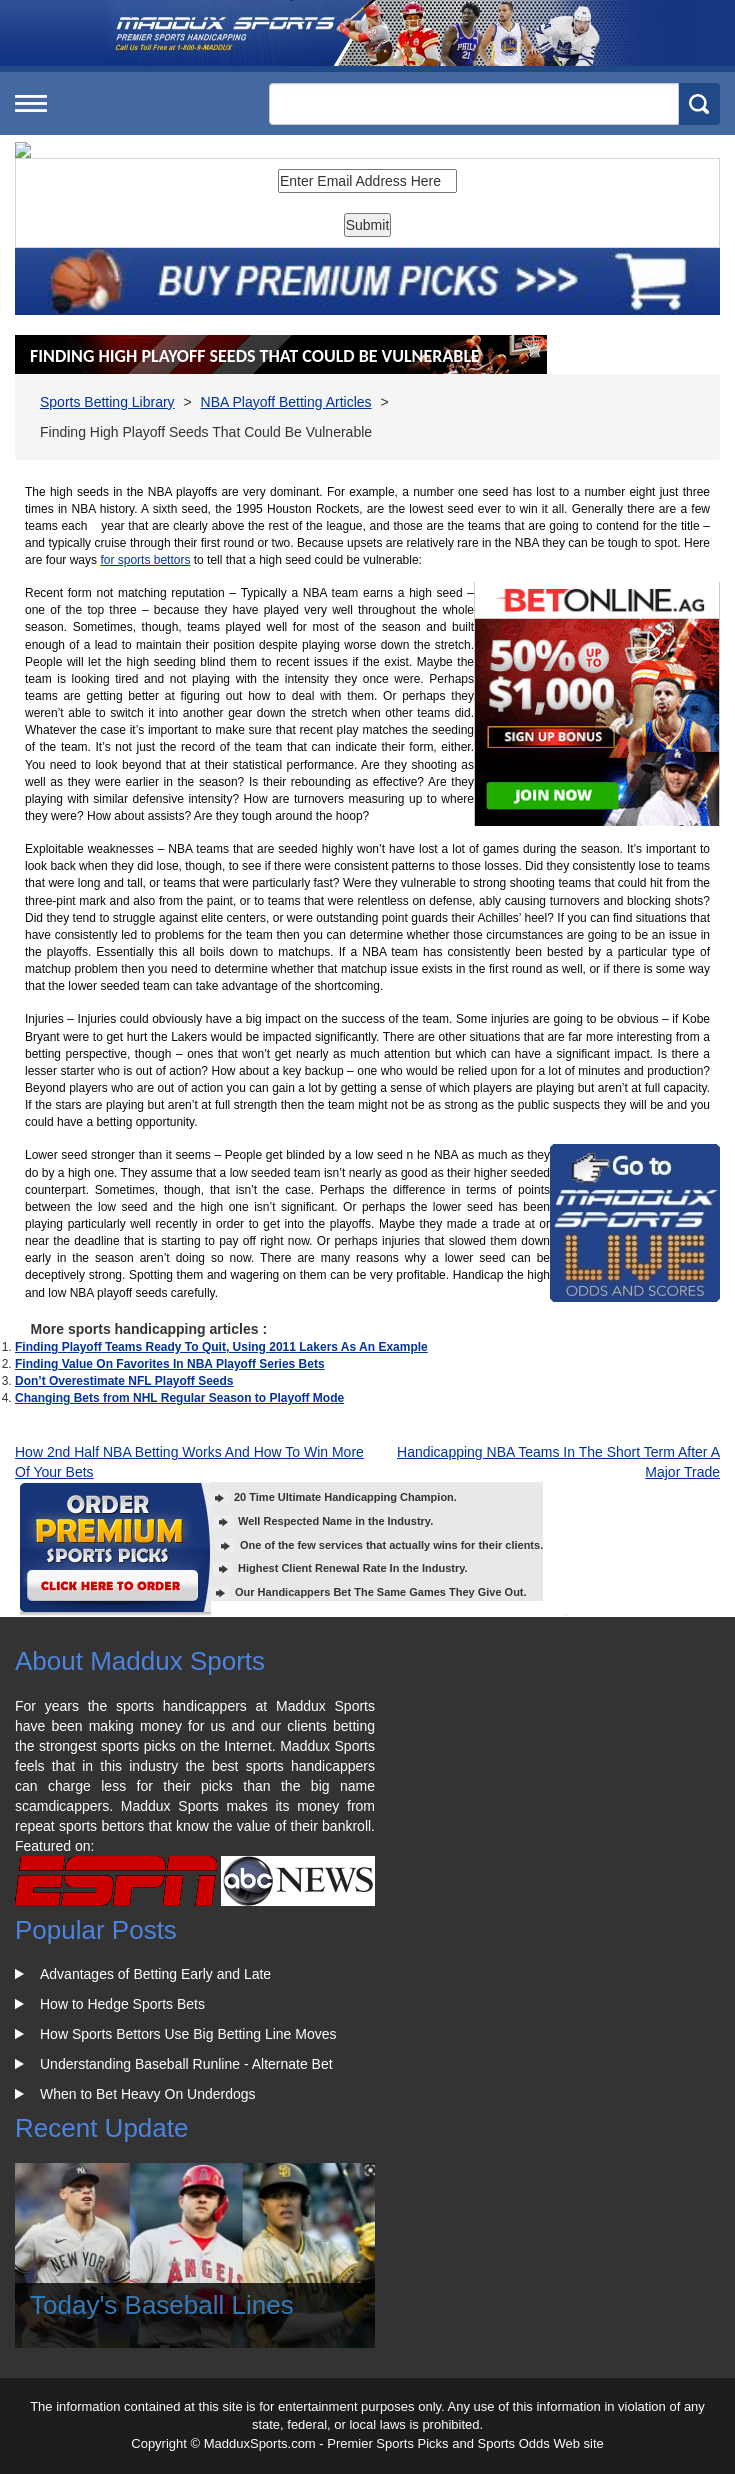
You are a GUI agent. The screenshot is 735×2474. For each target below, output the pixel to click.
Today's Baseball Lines (162, 2305)
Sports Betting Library (107, 402)
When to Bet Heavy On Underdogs (148, 2094)
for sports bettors (145, 560)
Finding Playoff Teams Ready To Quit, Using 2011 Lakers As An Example (221, 1347)
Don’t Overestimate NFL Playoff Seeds (124, 1381)
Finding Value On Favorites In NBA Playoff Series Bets (170, 1364)
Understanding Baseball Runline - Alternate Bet (186, 2064)
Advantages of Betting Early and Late (155, 1974)
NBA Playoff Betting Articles (286, 402)
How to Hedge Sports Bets (122, 2004)
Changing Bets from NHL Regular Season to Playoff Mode (179, 1398)
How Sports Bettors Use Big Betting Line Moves (188, 2034)
